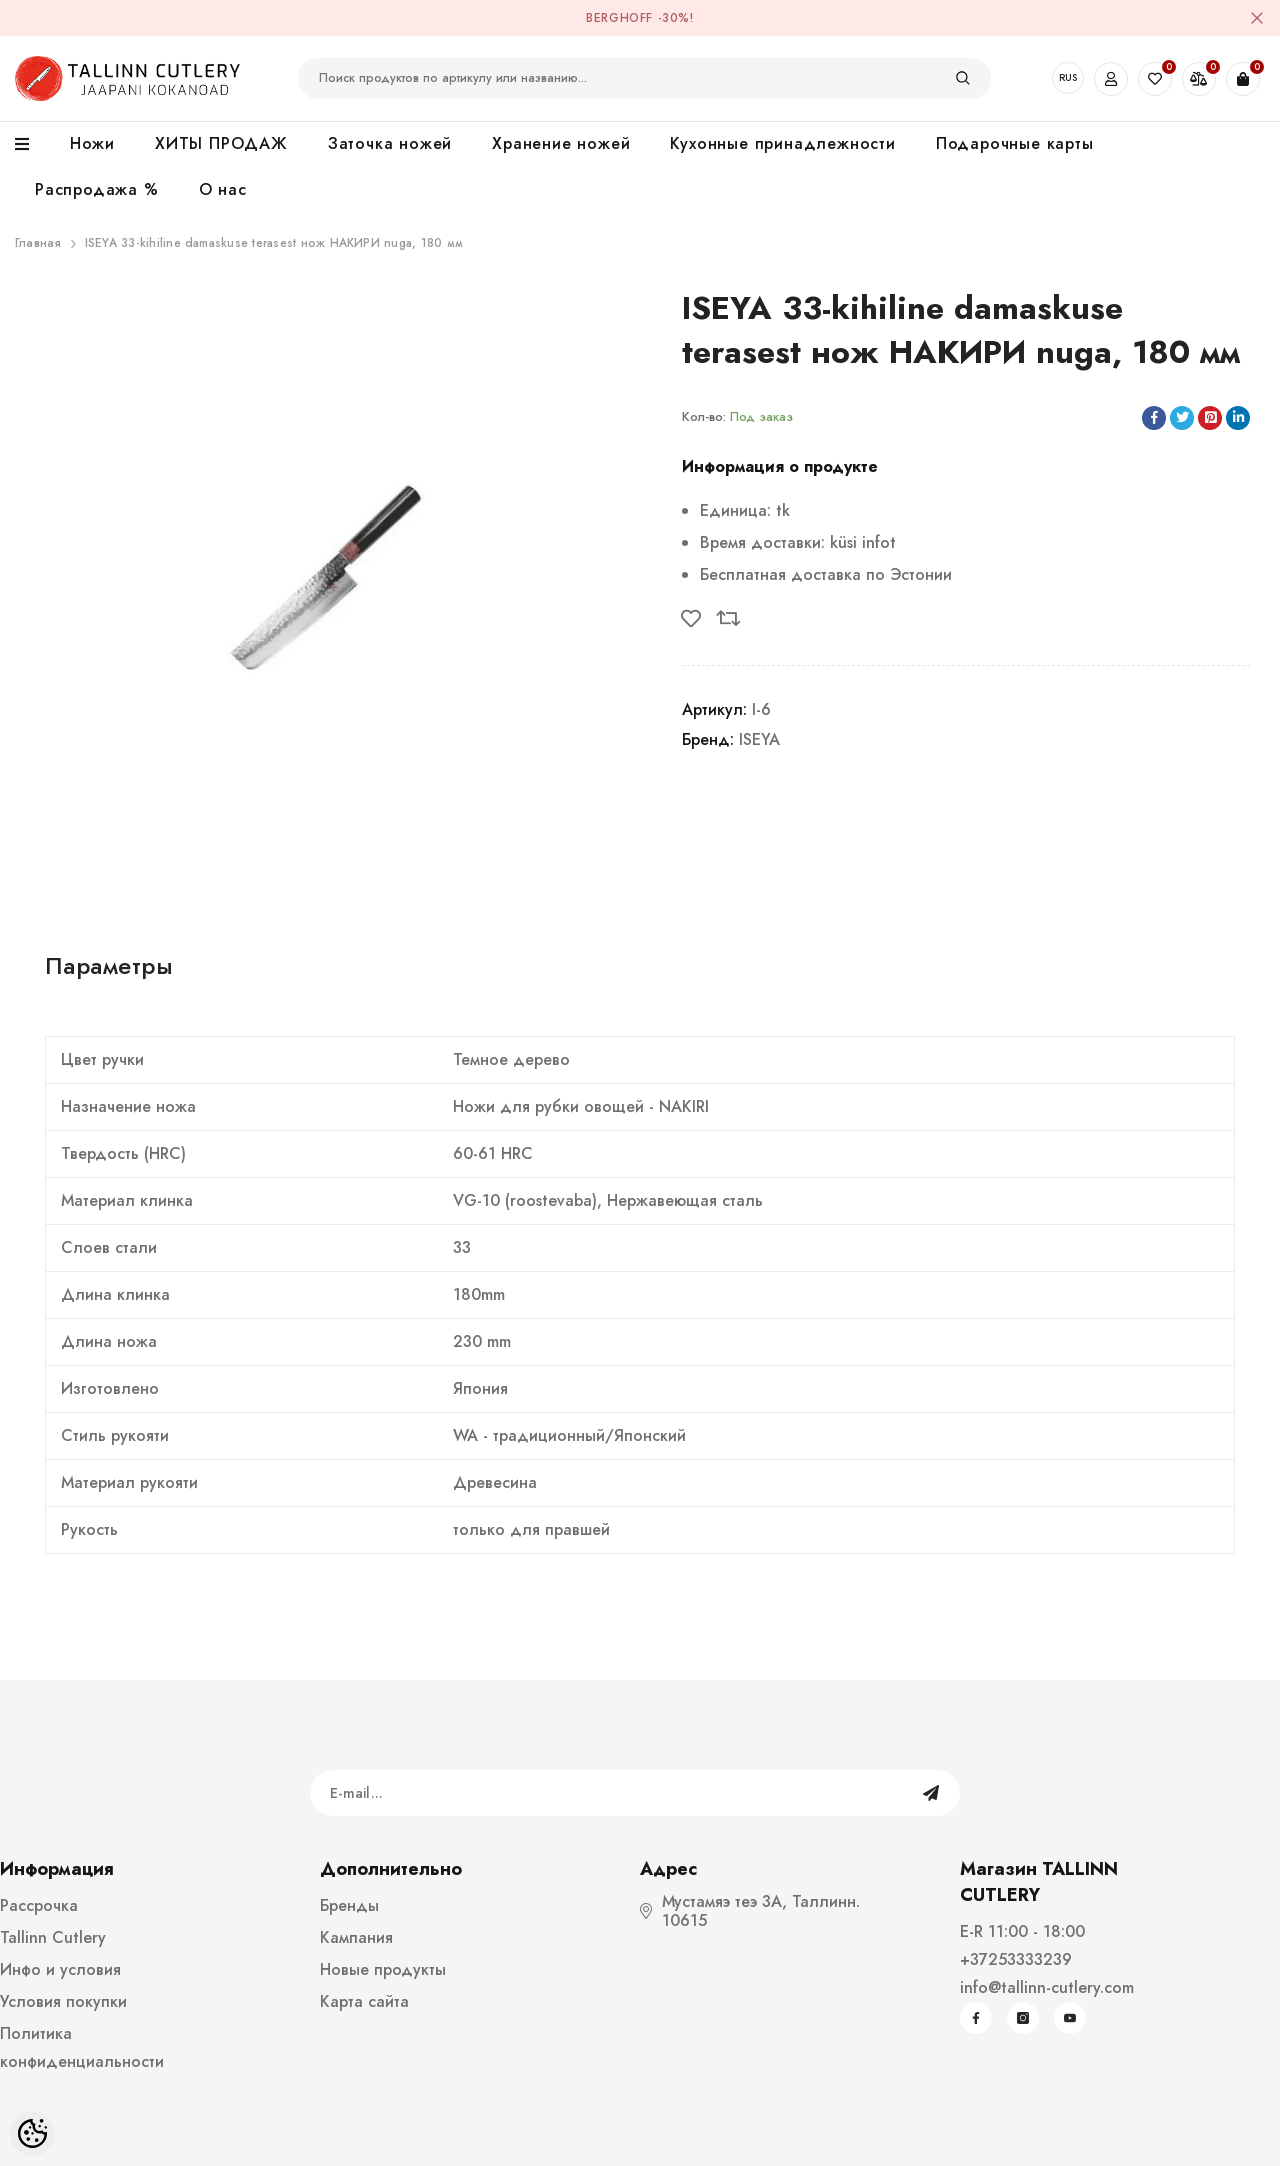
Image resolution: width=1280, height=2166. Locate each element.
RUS (1068, 77)
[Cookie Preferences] (32, 2133)
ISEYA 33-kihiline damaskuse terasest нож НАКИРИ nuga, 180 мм (274, 243)
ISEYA (759, 739)
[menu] (32, 145)
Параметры (109, 965)
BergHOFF (619, 18)
